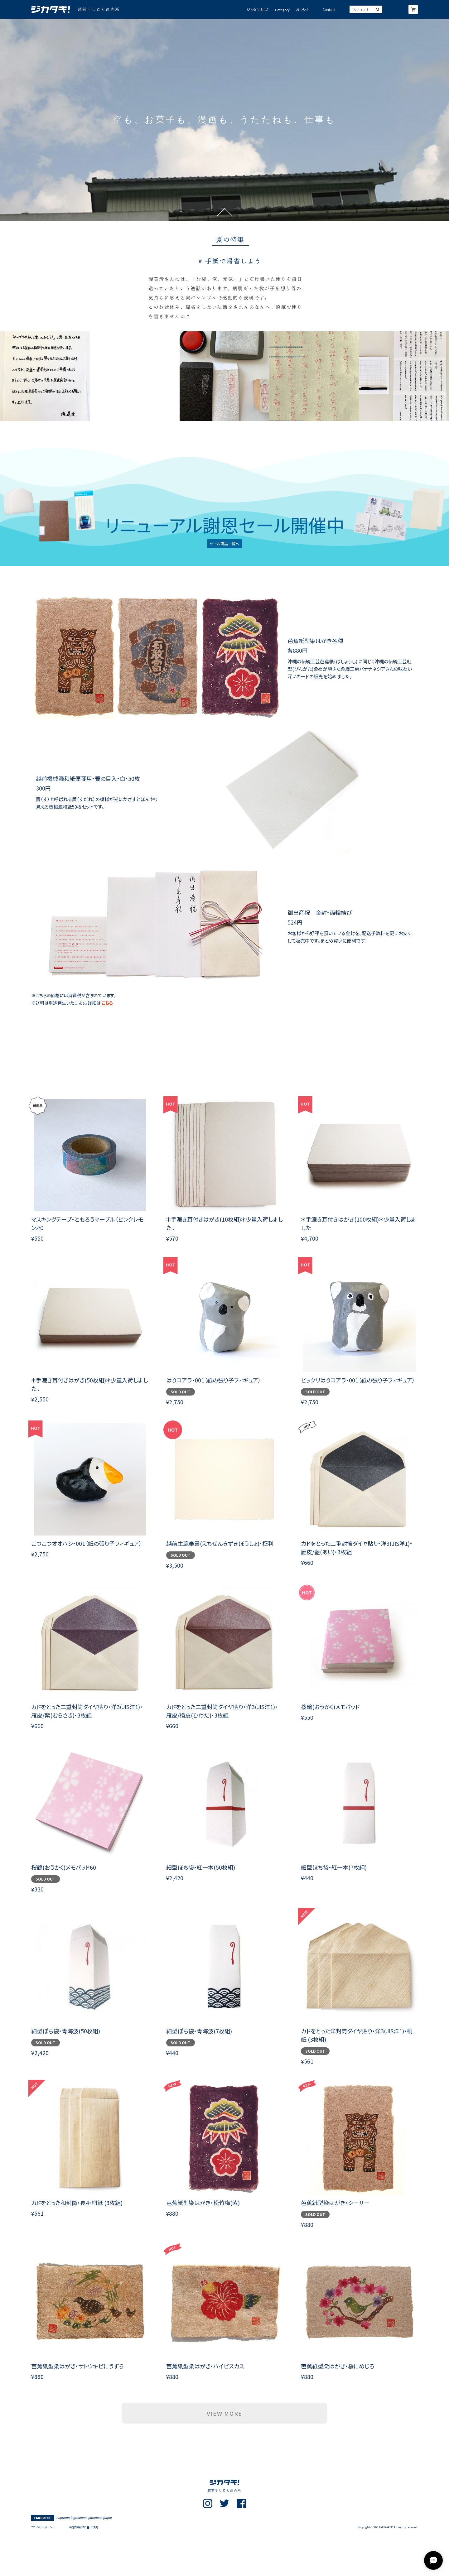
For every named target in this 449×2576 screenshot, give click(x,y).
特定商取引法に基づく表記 (83, 2527)
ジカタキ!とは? (258, 9)
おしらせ (302, 9)
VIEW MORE (224, 2413)
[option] (224, 120)
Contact (329, 9)
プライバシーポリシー (42, 2527)
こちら (107, 1003)
